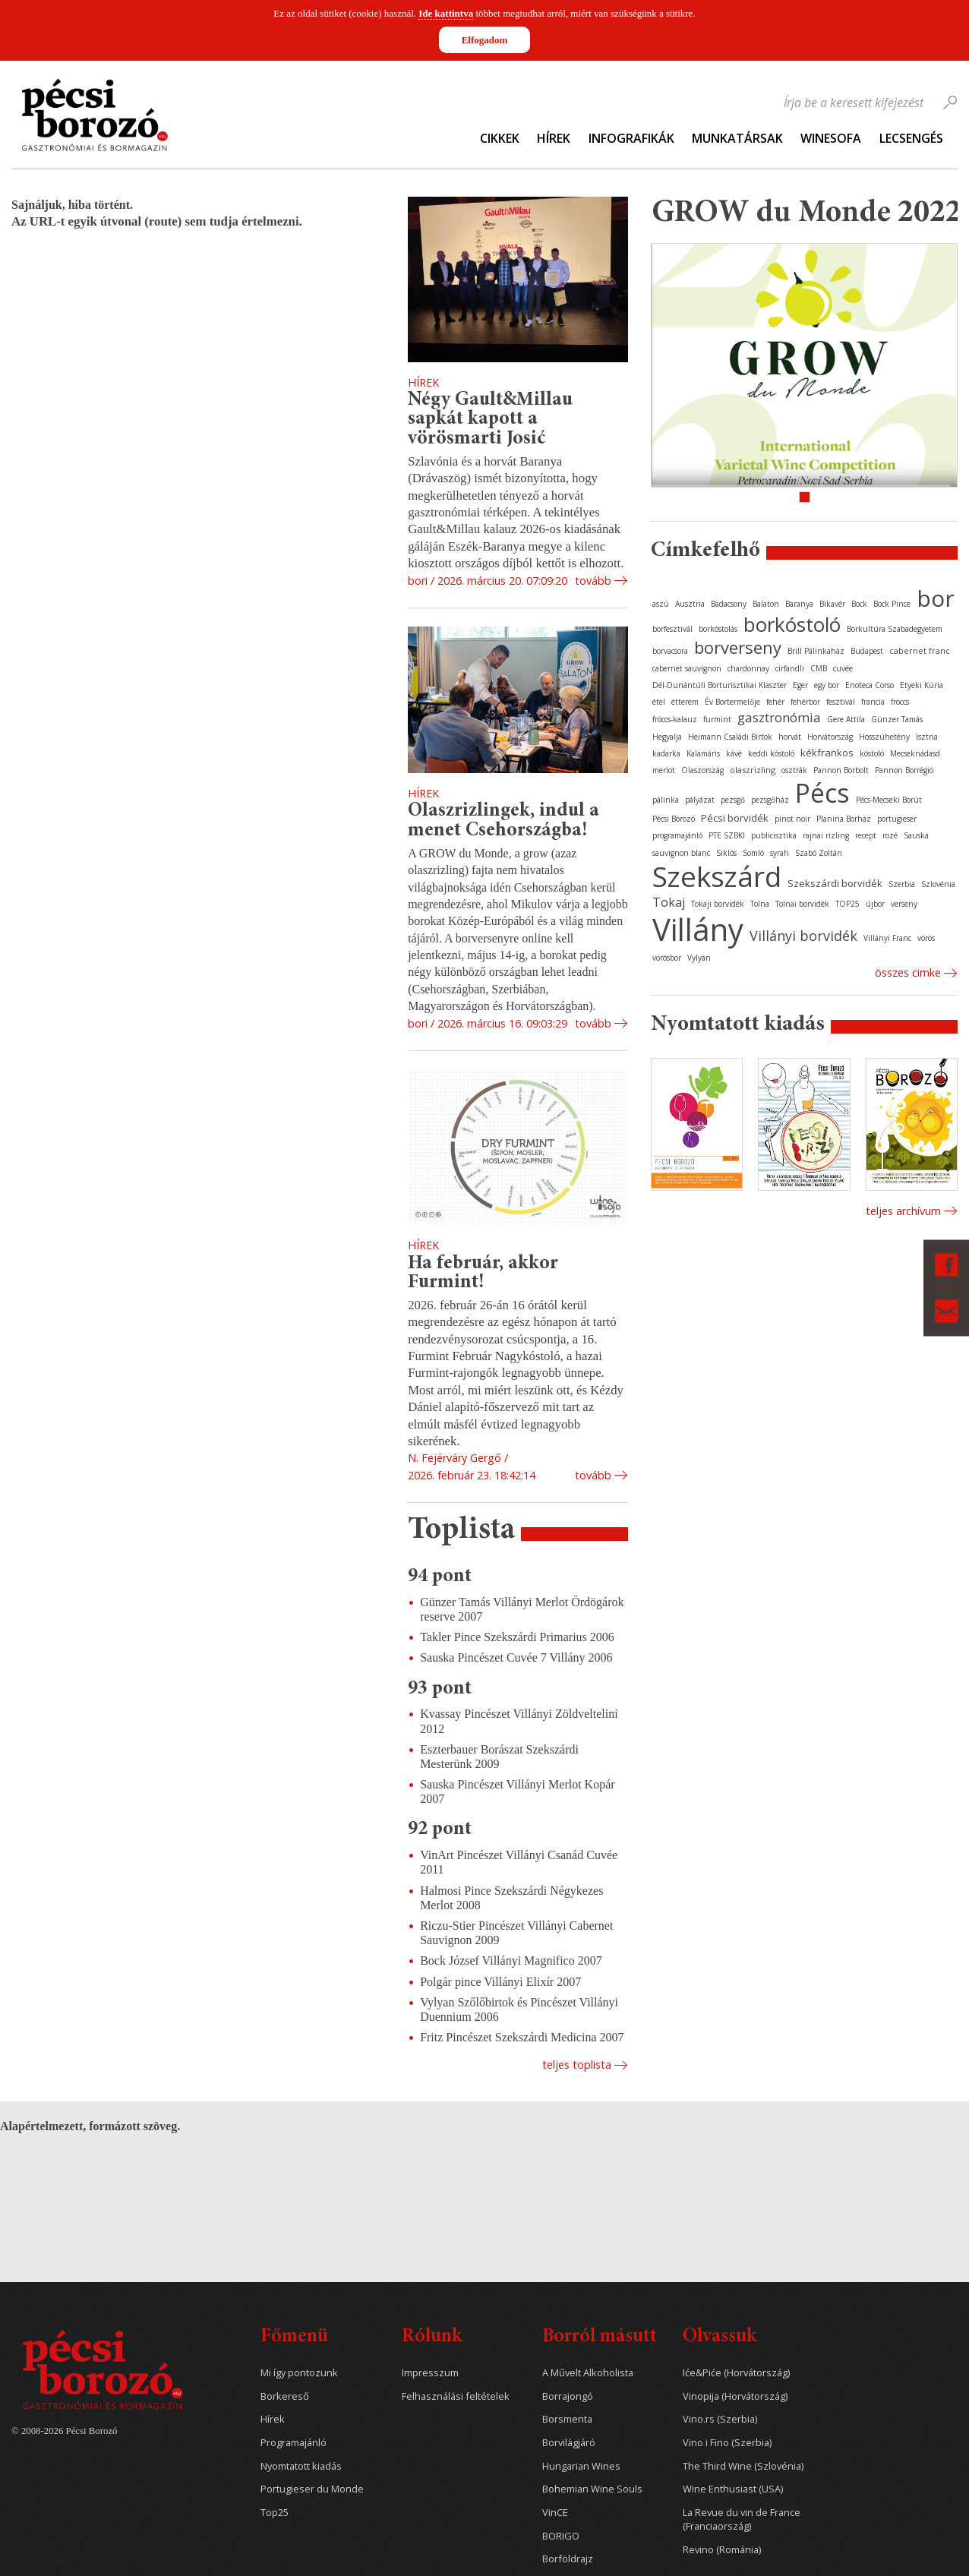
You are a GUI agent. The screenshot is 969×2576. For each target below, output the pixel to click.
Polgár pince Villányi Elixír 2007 (500, 1981)
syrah (779, 853)
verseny (904, 903)
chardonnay (748, 668)
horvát (789, 736)
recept (865, 835)
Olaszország (702, 770)
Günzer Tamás (897, 719)
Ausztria (690, 603)
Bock (859, 603)
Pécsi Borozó (673, 818)
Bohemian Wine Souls (592, 2489)
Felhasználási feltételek (456, 2396)
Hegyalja (667, 736)
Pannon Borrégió (904, 770)
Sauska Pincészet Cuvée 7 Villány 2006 (516, 1657)
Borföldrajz (567, 2558)
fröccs (900, 701)
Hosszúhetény (884, 736)
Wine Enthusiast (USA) (733, 2489)
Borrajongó (567, 2396)
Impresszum (430, 2372)
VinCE (555, 2512)
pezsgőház (770, 799)
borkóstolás (718, 628)
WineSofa (830, 138)
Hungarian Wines (581, 2466)
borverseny (737, 647)
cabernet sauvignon (686, 668)
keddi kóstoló (771, 753)
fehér (775, 701)
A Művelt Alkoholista (587, 2372)
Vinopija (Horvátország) (735, 2396)
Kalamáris (703, 753)
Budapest (867, 651)
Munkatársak (737, 138)
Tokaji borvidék (717, 903)
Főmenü (294, 2337)
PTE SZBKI (727, 835)
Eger (800, 685)
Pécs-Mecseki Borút (889, 799)
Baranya (799, 603)
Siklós (726, 853)
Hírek (553, 138)
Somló (753, 853)
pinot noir (792, 818)
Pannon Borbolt (841, 770)
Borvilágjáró (568, 2442)
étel (658, 701)
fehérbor (805, 701)
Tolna (759, 903)
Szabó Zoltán (818, 853)
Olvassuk (719, 2337)
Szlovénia (938, 884)
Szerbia (902, 884)
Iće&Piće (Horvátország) (736, 2372)
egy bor (826, 685)
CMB (818, 668)
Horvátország (830, 736)
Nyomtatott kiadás (301, 2466)
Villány (697, 929)
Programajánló (293, 2442)
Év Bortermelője (732, 701)
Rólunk (432, 2337)
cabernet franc (919, 650)
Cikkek (499, 138)
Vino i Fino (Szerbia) (727, 2442)
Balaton (766, 603)
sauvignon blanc (681, 853)
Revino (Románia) (722, 2549)
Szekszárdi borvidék (835, 883)
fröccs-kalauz (674, 719)
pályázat (700, 799)
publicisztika (774, 835)
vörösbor (666, 957)
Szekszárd (716, 876)
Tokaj (668, 902)
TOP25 (847, 903)
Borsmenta (567, 2419)
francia (873, 701)
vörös (926, 938)
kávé (734, 753)
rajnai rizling (826, 835)
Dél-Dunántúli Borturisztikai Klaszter (719, 685)
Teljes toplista (576, 2064)
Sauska (916, 835)
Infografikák (631, 138)
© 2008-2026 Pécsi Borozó (64, 2431)
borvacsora (670, 651)
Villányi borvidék (803, 936)
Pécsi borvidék (735, 818)
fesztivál (840, 701)
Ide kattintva (445, 13)
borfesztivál (672, 628)
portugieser (897, 818)
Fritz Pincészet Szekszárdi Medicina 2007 (521, 2037)
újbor (875, 903)
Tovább (593, 580)
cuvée (843, 668)
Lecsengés (911, 138)
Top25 (274, 2512)
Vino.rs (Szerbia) (720, 2419)
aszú (660, 603)
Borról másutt (599, 2337)
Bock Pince (892, 603)
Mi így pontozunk (299, 2372)
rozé (890, 835)
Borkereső (284, 2396)
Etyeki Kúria (921, 685)
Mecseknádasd (915, 753)
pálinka (665, 799)
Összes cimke (908, 972)
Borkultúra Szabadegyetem (894, 628)
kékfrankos (827, 752)
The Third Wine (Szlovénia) (743, 2466)
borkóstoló (792, 624)
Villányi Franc (887, 938)
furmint (717, 719)
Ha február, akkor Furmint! (483, 1273)
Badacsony (728, 603)
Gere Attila (846, 719)
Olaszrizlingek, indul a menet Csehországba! (503, 821)
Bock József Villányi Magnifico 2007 (511, 1960)
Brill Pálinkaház (816, 651)
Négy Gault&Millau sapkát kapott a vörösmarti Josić (490, 419)
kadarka (666, 753)
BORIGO (560, 2536)
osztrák (794, 770)
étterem (685, 701)
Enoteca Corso (869, 685)
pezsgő (733, 799)
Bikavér (832, 603)
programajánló (677, 835)
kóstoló (872, 753)
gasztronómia (779, 717)
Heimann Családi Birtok (730, 736)
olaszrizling (752, 769)
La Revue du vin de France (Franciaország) (741, 2519)
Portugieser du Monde (312, 2489)
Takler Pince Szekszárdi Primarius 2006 (517, 1637)
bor (936, 598)
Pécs (822, 792)
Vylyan (699, 957)
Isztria (927, 736)
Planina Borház (843, 818)
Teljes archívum (903, 1211)
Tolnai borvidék (802, 903)
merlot (663, 770)
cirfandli (789, 668)
